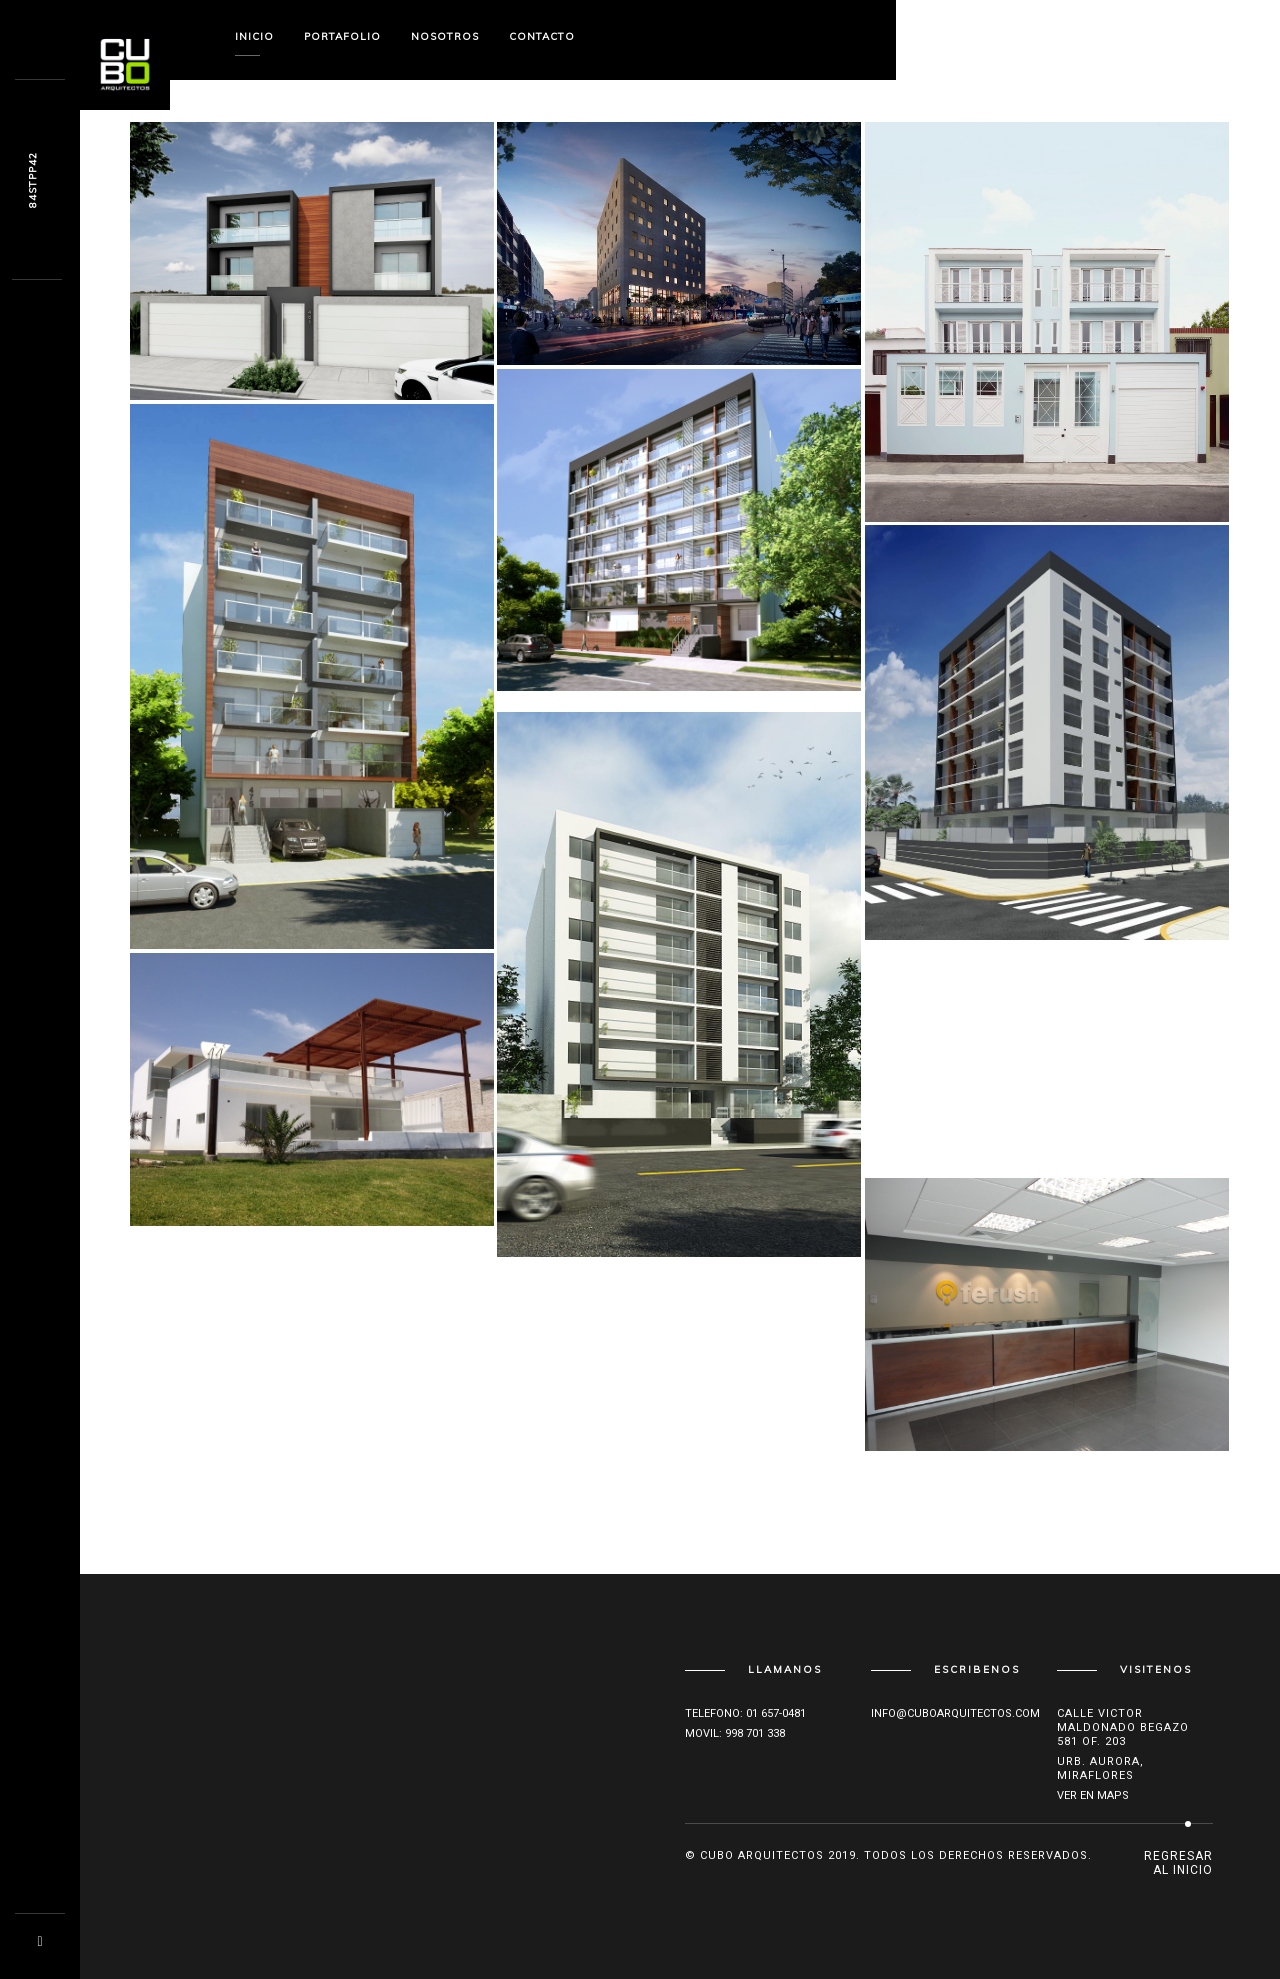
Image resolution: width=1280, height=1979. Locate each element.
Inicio (254, 36)
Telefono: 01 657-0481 (745, 1713)
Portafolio (342, 36)
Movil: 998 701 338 (735, 1733)
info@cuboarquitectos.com (955, 1713)
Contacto (542, 36)
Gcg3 (32, 180)
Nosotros (445, 36)
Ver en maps (1093, 1795)
